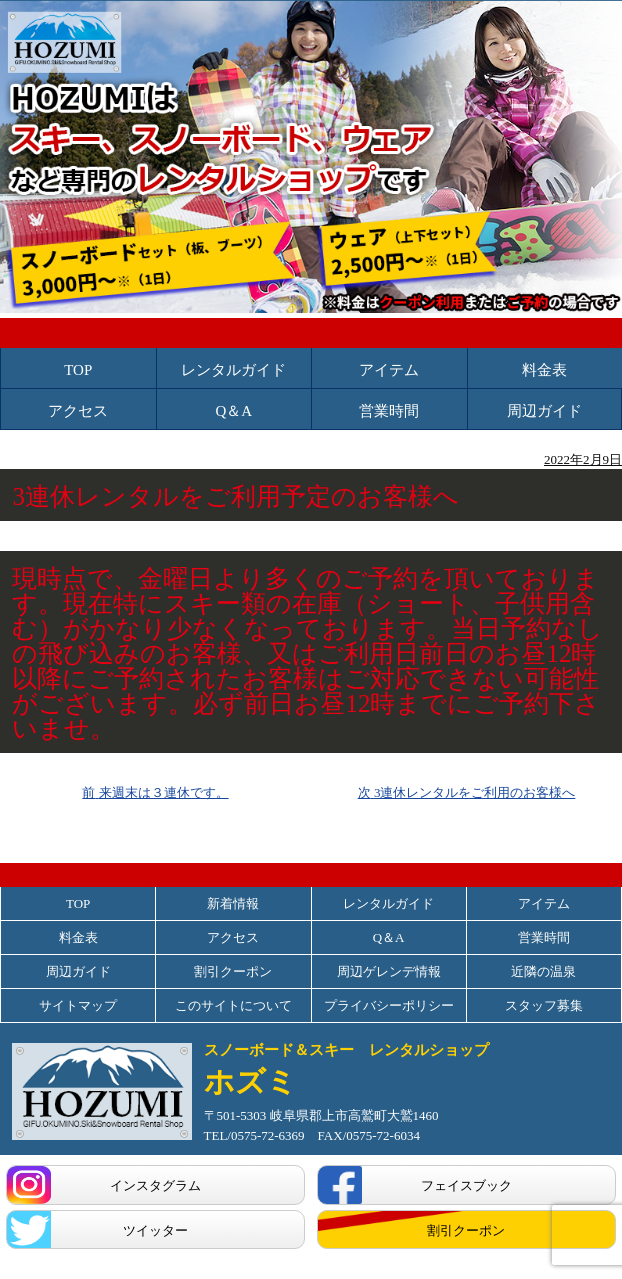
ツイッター (155, 1230)
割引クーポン (233, 971)
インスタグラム (155, 1185)
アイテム (389, 370)
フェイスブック (466, 1185)
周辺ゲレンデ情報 (389, 971)
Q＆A (233, 411)
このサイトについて (233, 1005)
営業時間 (389, 411)
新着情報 (233, 903)
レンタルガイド (233, 370)
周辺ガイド (544, 411)
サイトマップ (78, 1005)
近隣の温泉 (543, 971)
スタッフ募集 (544, 1005)
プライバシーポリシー (389, 1005)
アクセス (78, 411)
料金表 (544, 370)
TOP (78, 370)
